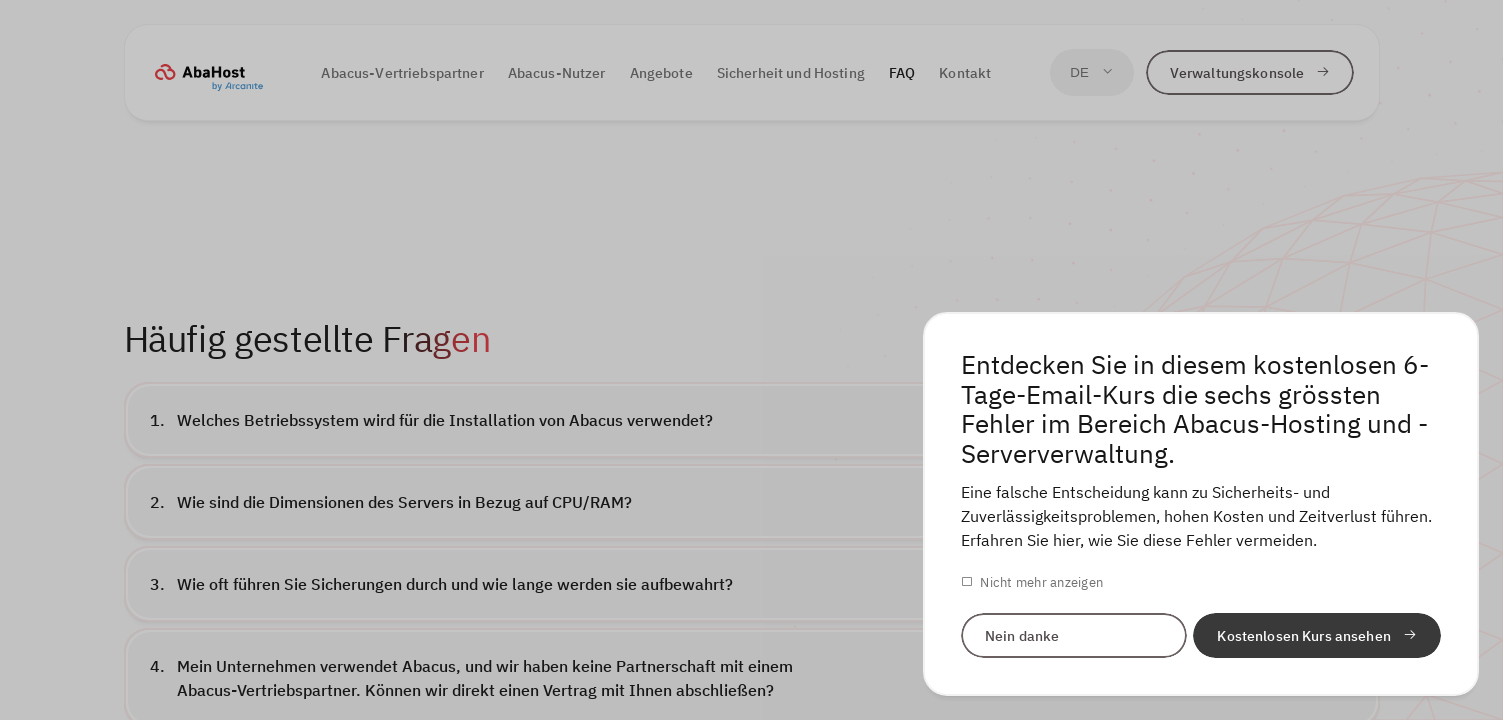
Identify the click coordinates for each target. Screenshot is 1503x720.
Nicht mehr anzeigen (1041, 582)
